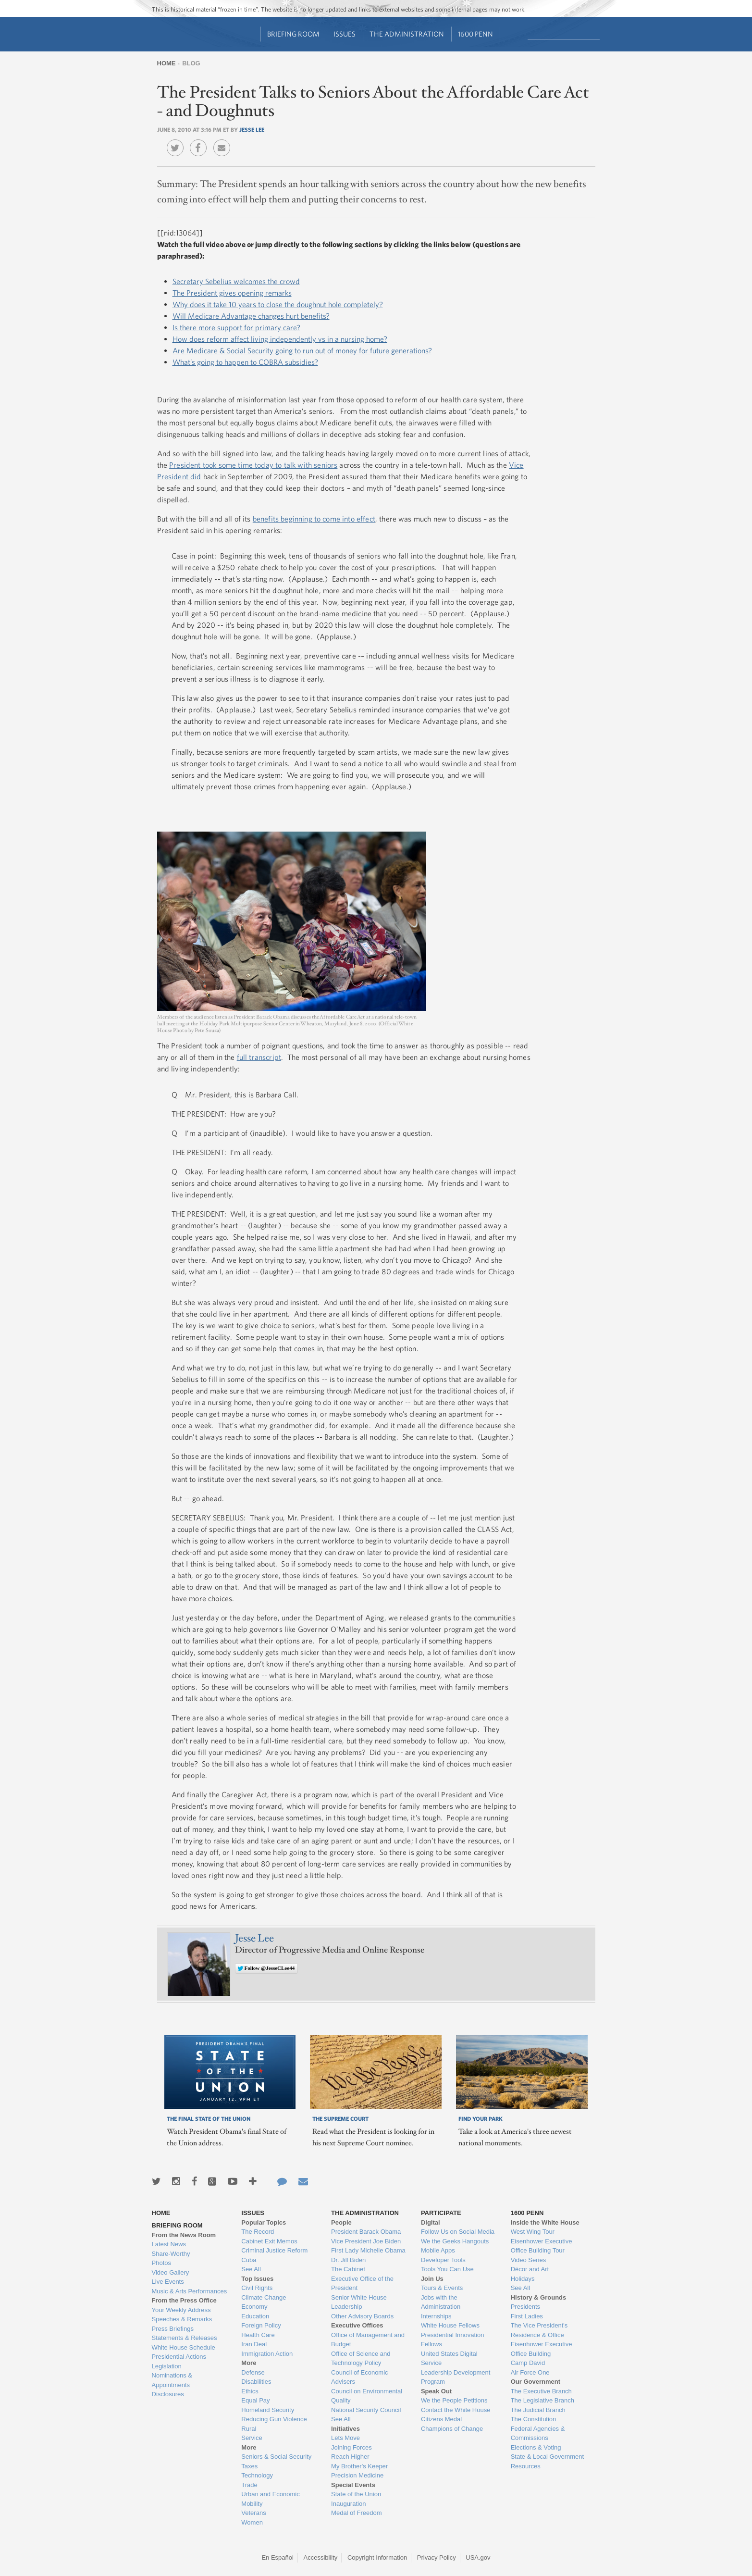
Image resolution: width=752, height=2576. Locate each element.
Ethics (249, 2391)
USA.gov (478, 2557)
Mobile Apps (438, 2250)
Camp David (528, 2362)
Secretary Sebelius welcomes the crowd (236, 281)
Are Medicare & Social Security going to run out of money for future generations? (302, 350)
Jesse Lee (251, 129)
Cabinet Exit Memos (269, 2241)
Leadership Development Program (456, 2377)
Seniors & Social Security (276, 2456)
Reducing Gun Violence (274, 2419)
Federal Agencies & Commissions (538, 2433)
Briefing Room (293, 34)
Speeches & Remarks (182, 2319)
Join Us (432, 2278)
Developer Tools (443, 2260)
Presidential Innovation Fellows (452, 2339)
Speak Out (436, 2391)
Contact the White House (456, 2410)
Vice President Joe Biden (366, 2241)
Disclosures (168, 2394)
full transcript (259, 1057)
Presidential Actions (179, 2356)
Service (251, 2437)
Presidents (525, 2306)
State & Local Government (547, 2456)
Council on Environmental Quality (366, 2396)
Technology (257, 2475)
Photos (161, 2262)
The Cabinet (348, 2269)
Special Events (353, 2485)
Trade (249, 2485)
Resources (526, 2466)
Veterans (253, 2512)
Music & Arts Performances (189, 2291)
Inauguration (348, 2503)
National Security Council (366, 2410)
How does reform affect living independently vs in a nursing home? (280, 339)
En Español (277, 2557)
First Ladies (527, 2316)
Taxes (249, 2466)
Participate (441, 2212)
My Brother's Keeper (359, 2466)
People (341, 2222)
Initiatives (345, 2428)
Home (166, 63)
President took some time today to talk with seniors (253, 464)
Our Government (535, 2381)
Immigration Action (267, 2353)
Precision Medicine (357, 2475)
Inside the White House (545, 2222)
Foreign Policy (261, 2325)
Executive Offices (357, 2325)
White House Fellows (450, 2325)
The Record (257, 2231)
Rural (248, 2428)
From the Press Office (184, 2300)
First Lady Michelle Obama (368, 2250)
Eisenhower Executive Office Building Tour (541, 2246)
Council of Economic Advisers (359, 2377)
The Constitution (533, 2419)
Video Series (528, 2260)
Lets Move (345, 2437)
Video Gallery (170, 2272)
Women (252, 2522)
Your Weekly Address (181, 2310)
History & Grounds (539, 2297)
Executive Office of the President (362, 2283)
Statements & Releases (184, 2337)
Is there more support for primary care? (236, 327)
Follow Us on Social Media (457, 2231)
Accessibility (321, 2557)
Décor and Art (530, 2269)
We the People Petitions (454, 2400)
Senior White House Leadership (359, 2302)
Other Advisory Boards (362, 2316)
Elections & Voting (536, 2447)
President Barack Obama (366, 2231)
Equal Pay (255, 2400)
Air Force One (530, 2372)
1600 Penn (475, 34)
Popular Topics (263, 2222)
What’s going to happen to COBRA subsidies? (245, 362)
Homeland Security (267, 2410)
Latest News (169, 2244)
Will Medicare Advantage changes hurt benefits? (251, 315)
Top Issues (257, 2278)
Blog (191, 63)
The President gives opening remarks (232, 292)
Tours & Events (442, 2287)
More (248, 2362)
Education (255, 2316)
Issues (344, 34)
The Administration (407, 34)
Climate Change (263, 2297)
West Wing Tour (533, 2231)
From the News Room (184, 2235)
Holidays (523, 2278)
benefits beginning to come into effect (314, 518)
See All (250, 2269)
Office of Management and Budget (368, 2339)
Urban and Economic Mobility (270, 2498)
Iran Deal (254, 2344)
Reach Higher (350, 2456)
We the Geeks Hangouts (455, 2241)
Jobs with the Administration (440, 2302)
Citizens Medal (441, 2419)
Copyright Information (377, 2557)
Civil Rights (256, 2287)
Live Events (168, 2281)
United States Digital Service (449, 2358)
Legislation (167, 2366)
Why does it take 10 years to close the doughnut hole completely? (278, 304)
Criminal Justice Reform (274, 2250)
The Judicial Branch (538, 2410)
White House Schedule (183, 2347)
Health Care (257, 2335)
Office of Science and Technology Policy (360, 2358)
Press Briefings (173, 2328)
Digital (430, 2222)
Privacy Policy (436, 2557)
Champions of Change (452, 2428)
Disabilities (256, 2381)
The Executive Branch (541, 2391)
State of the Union (356, 2494)
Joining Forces (351, 2447)
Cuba (248, 2260)
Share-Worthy (171, 2253)
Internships (436, 2316)
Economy (254, 2306)
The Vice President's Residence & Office (539, 2330)
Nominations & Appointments (172, 2380)
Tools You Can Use (447, 2269)
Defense (252, 2372)
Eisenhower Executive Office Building (541, 2348)
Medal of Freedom (356, 2512)
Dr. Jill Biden (348, 2260)
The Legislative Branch (542, 2400)
